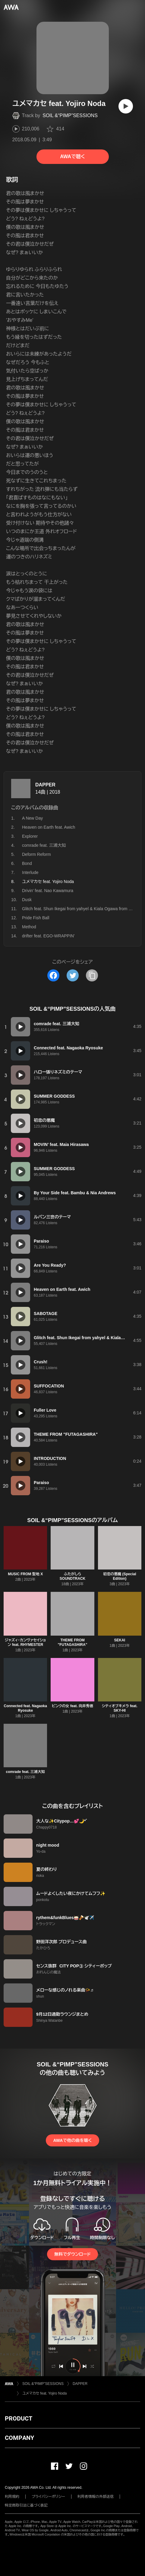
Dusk (27, 899)
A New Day (32, 818)
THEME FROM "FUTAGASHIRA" (72, 1642)
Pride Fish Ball (35, 917)
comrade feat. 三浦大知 (44, 845)
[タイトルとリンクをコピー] (92, 975)
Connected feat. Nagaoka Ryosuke (25, 1708)
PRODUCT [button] (18, 2418)
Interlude (30, 872)
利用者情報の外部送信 (95, 2496)
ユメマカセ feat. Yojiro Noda (44, 2393)
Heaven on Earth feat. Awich (48, 827)
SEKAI (119, 1640)
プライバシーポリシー (48, 2496)
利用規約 (12, 2496)
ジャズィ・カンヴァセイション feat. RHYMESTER (25, 1642)
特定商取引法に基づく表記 (26, 2505)
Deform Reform (36, 854)
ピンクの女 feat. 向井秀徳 (72, 1706)
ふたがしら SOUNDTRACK (72, 1576)
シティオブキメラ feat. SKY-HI (119, 1708)
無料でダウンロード (72, 2254)
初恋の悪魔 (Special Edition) (119, 1576)
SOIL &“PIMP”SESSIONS (70, 115)
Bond (27, 863)
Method (29, 926)
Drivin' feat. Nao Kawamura (47, 890)
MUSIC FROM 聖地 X (25, 1574)
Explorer (30, 836)
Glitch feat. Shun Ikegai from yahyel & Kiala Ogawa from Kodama (83, 908)
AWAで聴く (72, 156)
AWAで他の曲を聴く (72, 2140)
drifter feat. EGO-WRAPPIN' (48, 935)
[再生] (125, 106)
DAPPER (45, 784)
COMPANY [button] (19, 2437)
